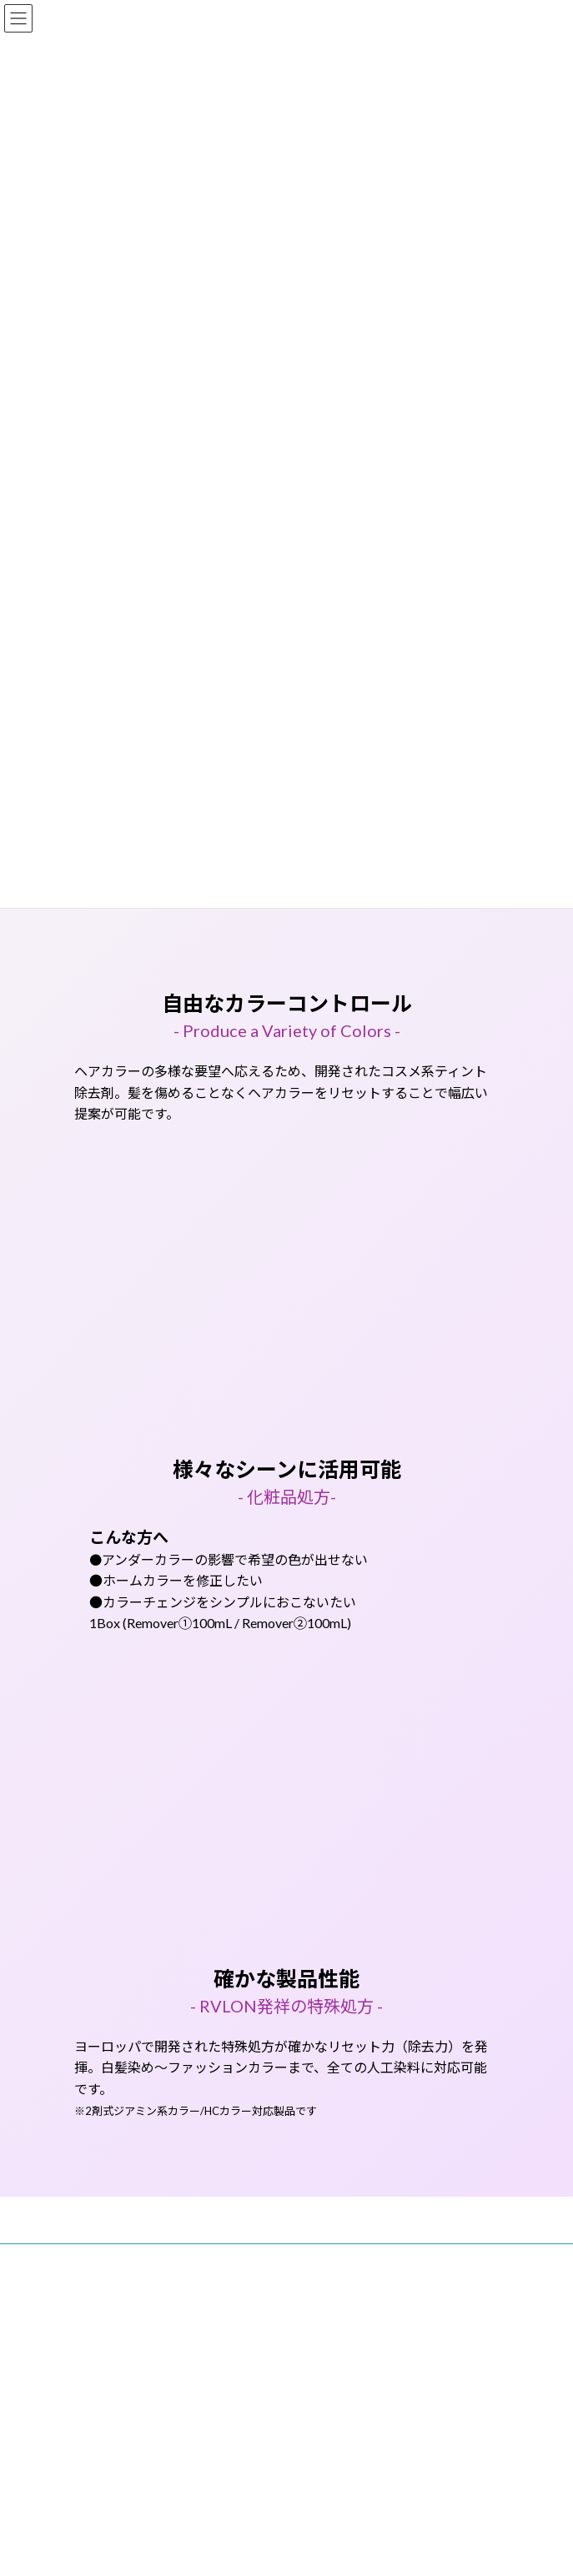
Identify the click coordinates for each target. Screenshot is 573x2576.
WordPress (206, 2351)
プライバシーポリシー (124, 2289)
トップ (89, 2259)
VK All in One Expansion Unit (382, 2351)
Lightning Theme (283, 2351)
